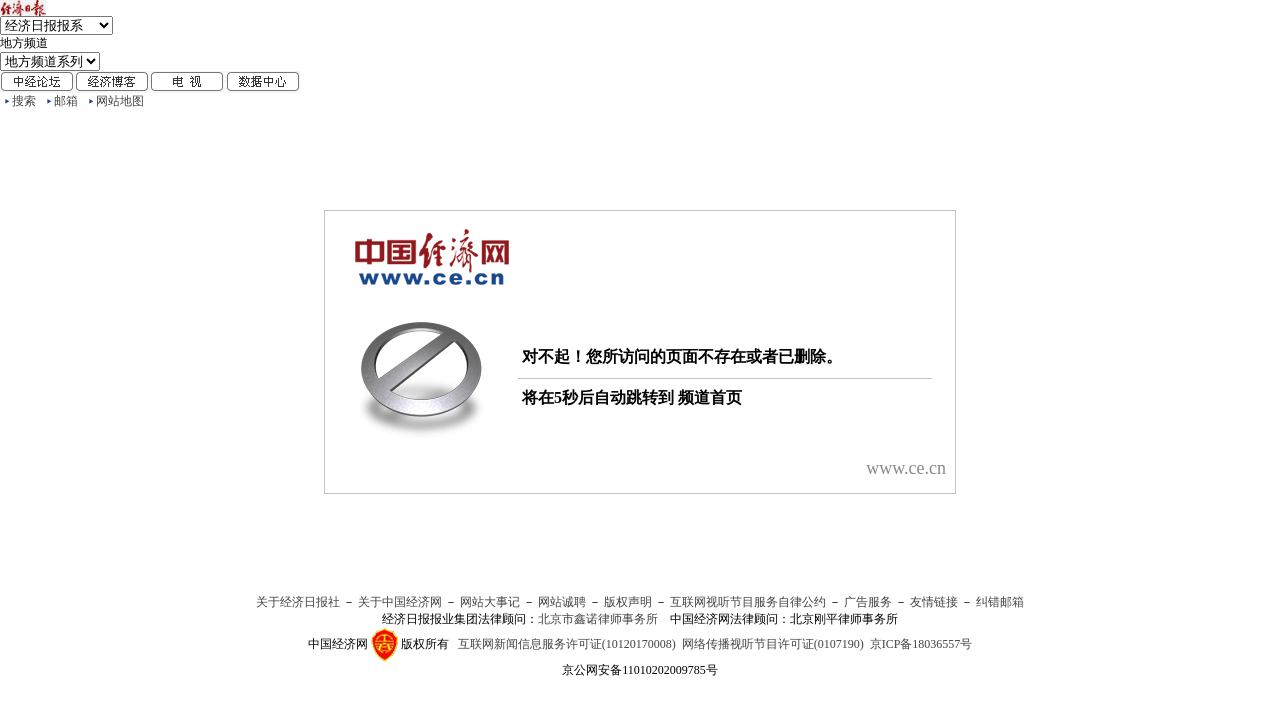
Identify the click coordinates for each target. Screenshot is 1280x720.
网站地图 (120, 101)
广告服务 (868, 602)
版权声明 (628, 602)
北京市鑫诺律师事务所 (598, 619)
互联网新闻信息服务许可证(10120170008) (567, 644)
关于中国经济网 (400, 602)
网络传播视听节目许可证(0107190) (773, 644)
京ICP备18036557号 (921, 644)
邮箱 (66, 101)
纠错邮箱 (1000, 602)
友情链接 (934, 602)
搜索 (24, 101)
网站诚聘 (562, 602)
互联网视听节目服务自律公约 (748, 602)
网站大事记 (490, 602)
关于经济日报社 (298, 602)
